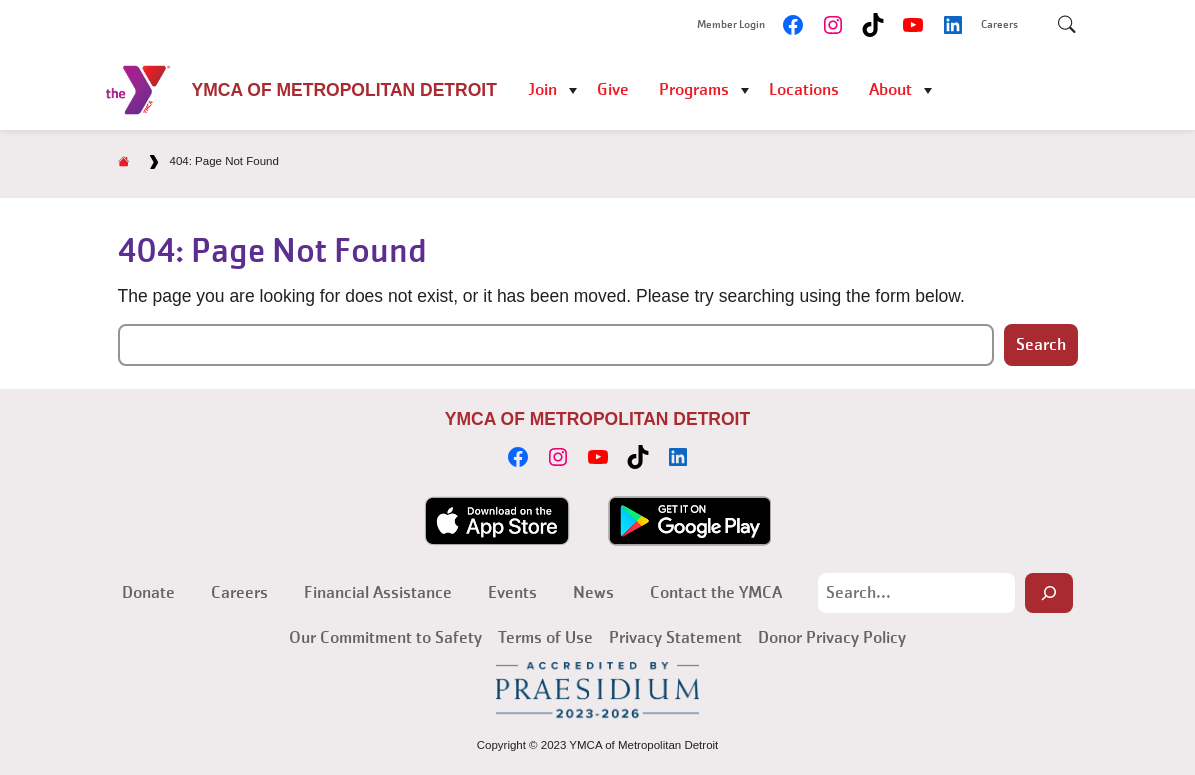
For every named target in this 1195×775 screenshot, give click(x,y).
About (890, 89)
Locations (804, 89)
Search (1041, 344)
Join (542, 89)
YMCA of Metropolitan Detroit (344, 90)
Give (613, 89)
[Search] (1049, 593)
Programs (694, 89)
